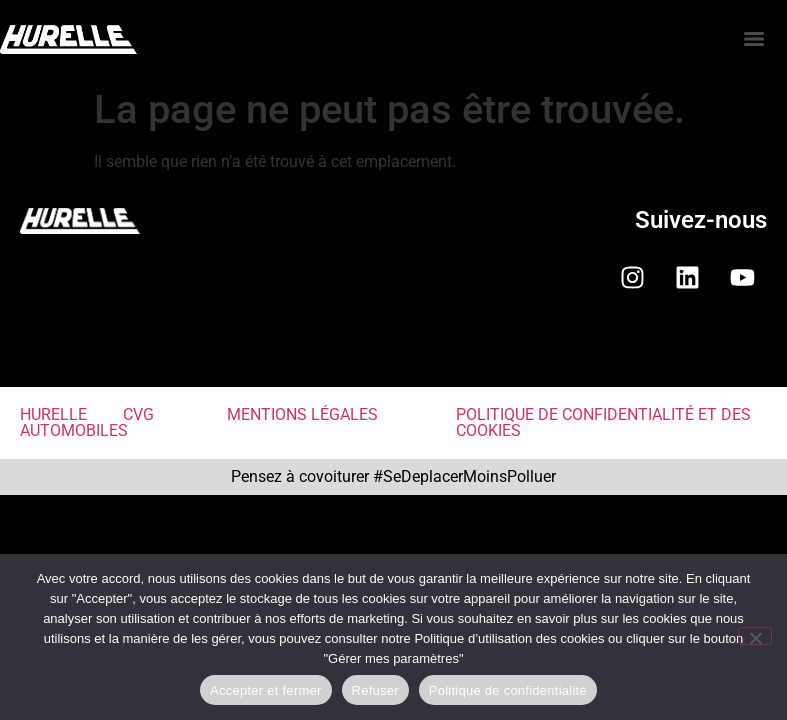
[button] (393, 354)
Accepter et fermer (265, 690)
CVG (138, 414)
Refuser (375, 690)
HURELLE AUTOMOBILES (74, 422)
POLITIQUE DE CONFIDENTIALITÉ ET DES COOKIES (603, 422)
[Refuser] (755, 636)
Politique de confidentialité (508, 690)
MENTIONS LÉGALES (302, 414)
